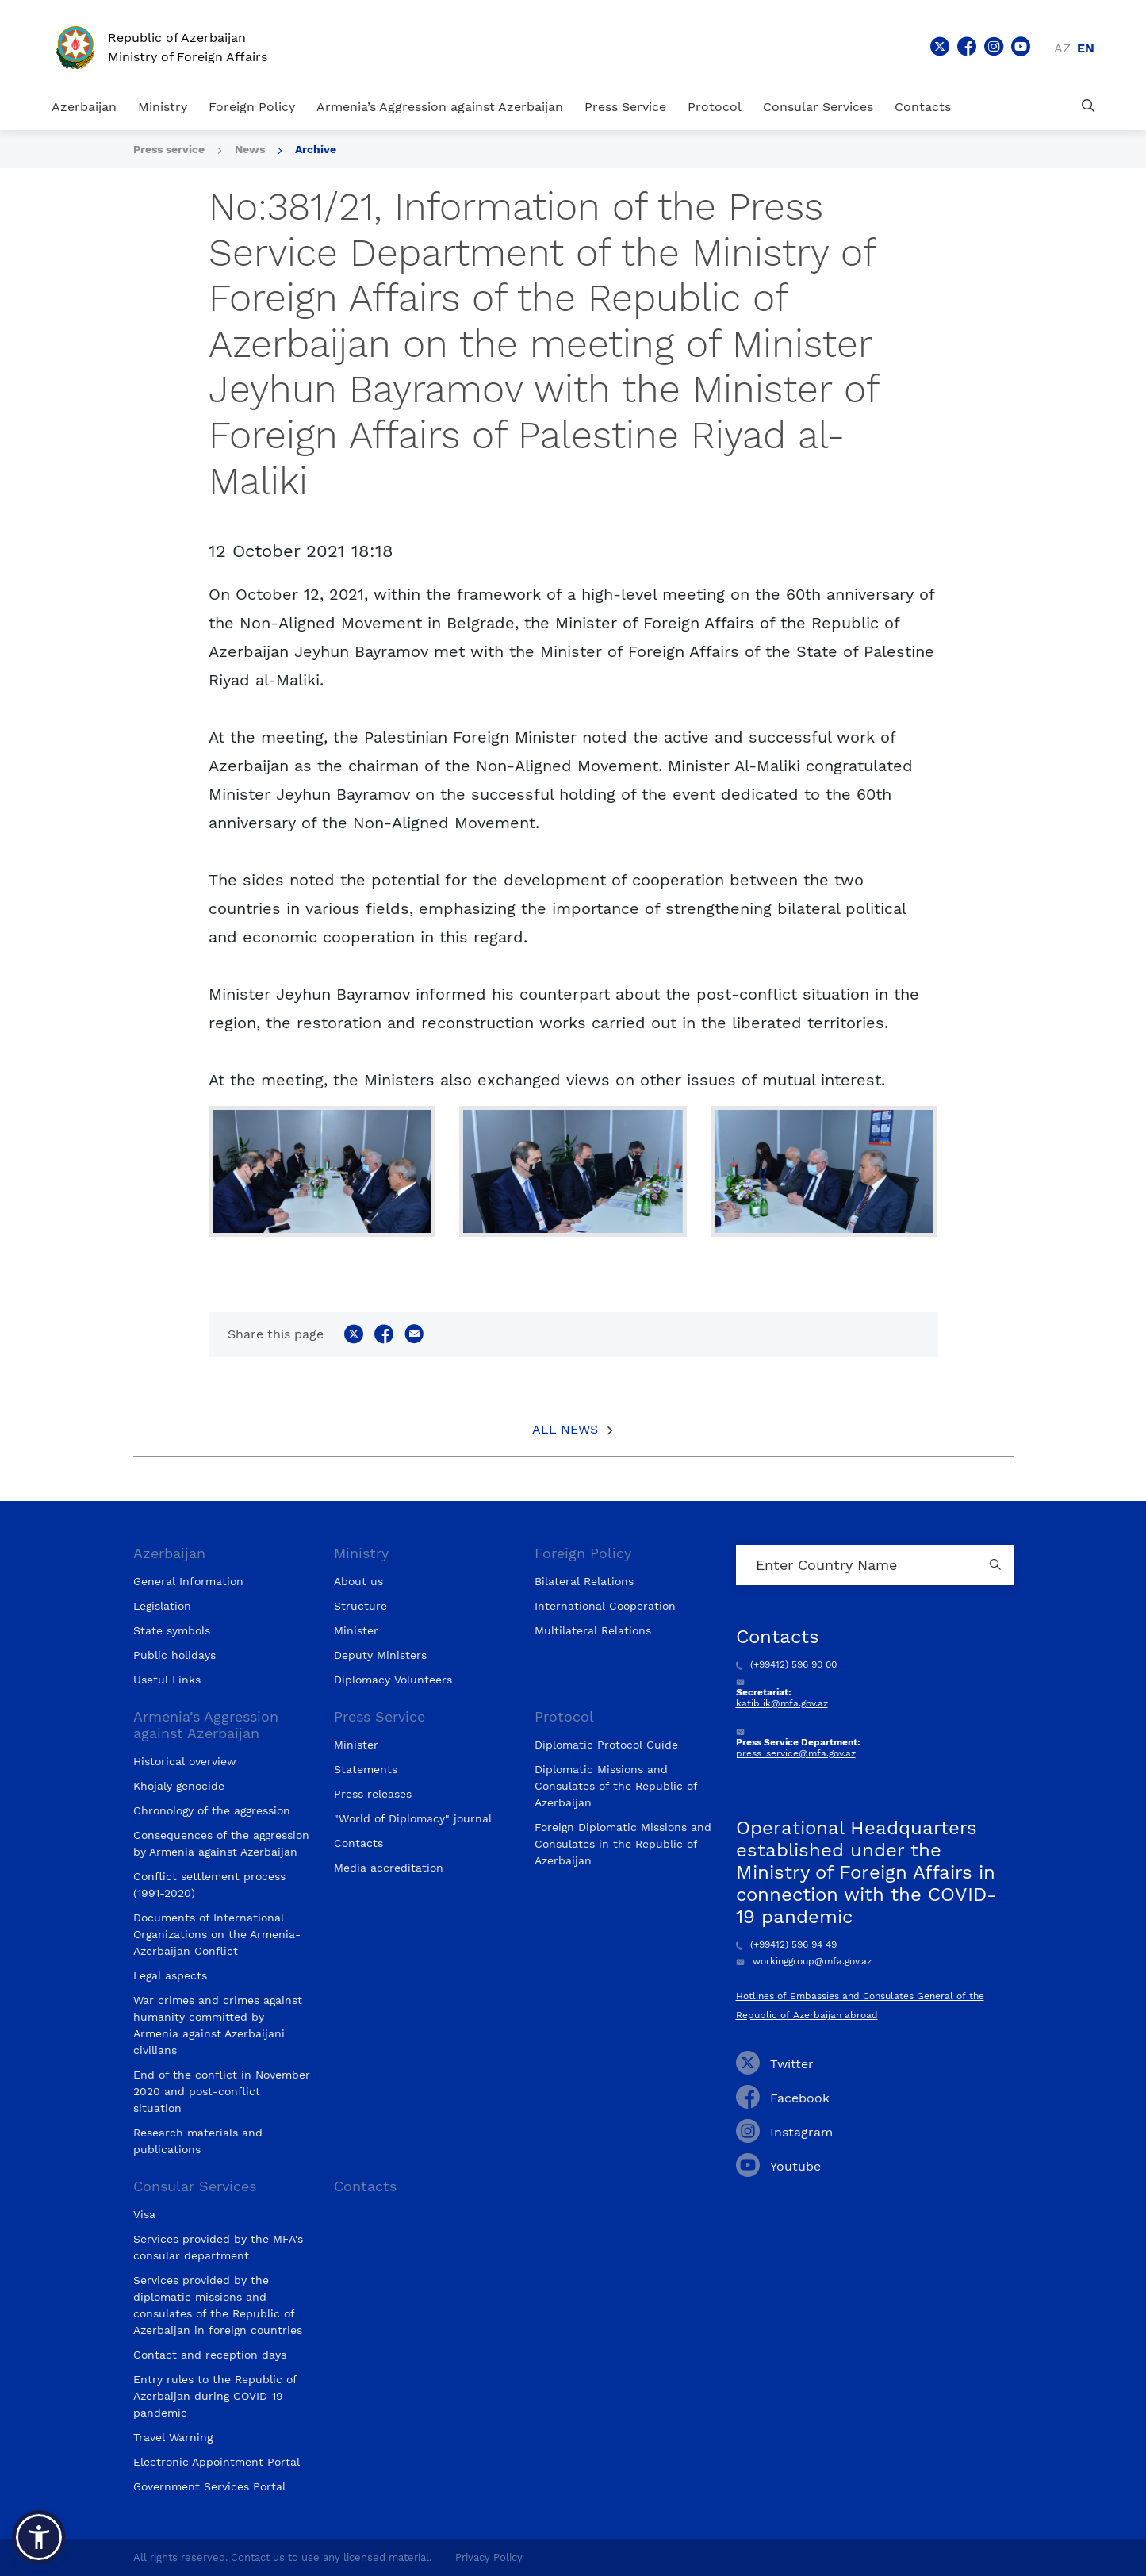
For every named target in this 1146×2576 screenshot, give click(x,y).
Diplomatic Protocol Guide (606, 1744)
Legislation (162, 1605)
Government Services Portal (209, 2486)
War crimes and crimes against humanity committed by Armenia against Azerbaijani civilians (217, 2025)
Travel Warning (173, 2437)
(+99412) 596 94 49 (786, 1944)
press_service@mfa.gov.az (796, 1753)
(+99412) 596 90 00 (786, 1664)
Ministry (162, 106)
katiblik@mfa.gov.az (782, 1703)
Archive (315, 149)
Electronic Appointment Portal (216, 2461)
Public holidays (174, 1655)
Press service (169, 149)
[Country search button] (998, 1565)
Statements (365, 1769)
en (1085, 48)
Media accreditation (388, 1867)
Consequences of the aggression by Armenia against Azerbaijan (221, 1843)
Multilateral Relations (593, 1630)
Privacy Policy (489, 2557)
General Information (188, 1581)
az (1062, 48)
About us (358, 1581)
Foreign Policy (252, 106)
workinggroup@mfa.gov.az (804, 1961)
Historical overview (184, 1761)
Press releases (373, 1793)
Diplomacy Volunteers (393, 1679)
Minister (356, 1630)
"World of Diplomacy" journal (413, 1818)
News (250, 149)
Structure (360, 1605)
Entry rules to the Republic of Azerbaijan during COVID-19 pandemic (215, 2396)
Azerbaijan (84, 106)
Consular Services (818, 106)
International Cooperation (605, 1605)
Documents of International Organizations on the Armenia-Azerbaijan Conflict (217, 1934)
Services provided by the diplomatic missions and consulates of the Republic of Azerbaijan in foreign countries (217, 2305)
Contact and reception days (209, 2354)
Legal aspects (170, 1975)
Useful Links (167, 1679)
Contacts (923, 106)
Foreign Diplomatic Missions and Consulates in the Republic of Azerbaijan (623, 1844)
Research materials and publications (198, 2141)
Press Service (625, 106)
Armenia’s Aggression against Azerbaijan (439, 106)
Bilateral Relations (584, 1581)
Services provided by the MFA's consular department (218, 2247)
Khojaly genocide (178, 1785)
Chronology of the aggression (211, 1810)
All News (565, 1429)
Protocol (715, 106)
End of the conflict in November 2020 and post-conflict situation (221, 2091)
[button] (39, 2537)
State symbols (171, 1630)
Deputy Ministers (380, 1655)
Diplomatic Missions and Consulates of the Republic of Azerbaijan (616, 1786)
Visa (144, 2214)
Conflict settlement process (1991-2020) (209, 1884)
